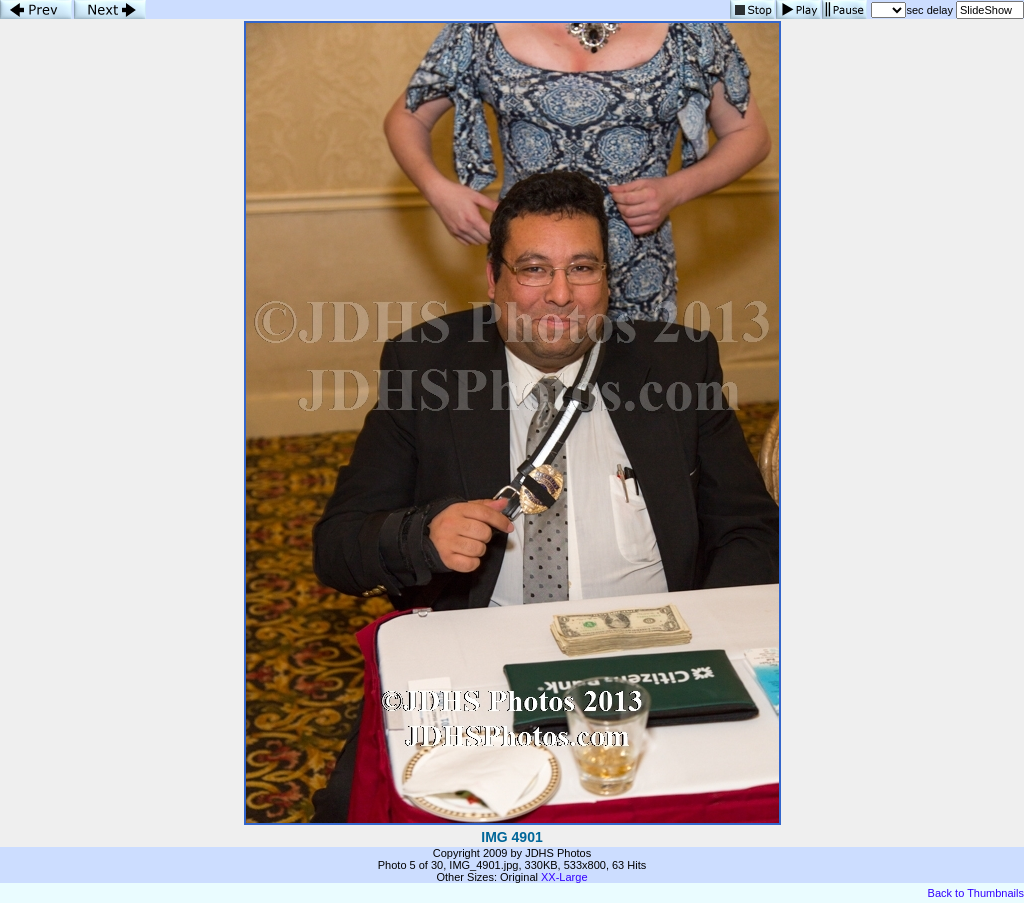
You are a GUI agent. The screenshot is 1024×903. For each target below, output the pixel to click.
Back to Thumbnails (976, 893)
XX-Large (564, 877)
